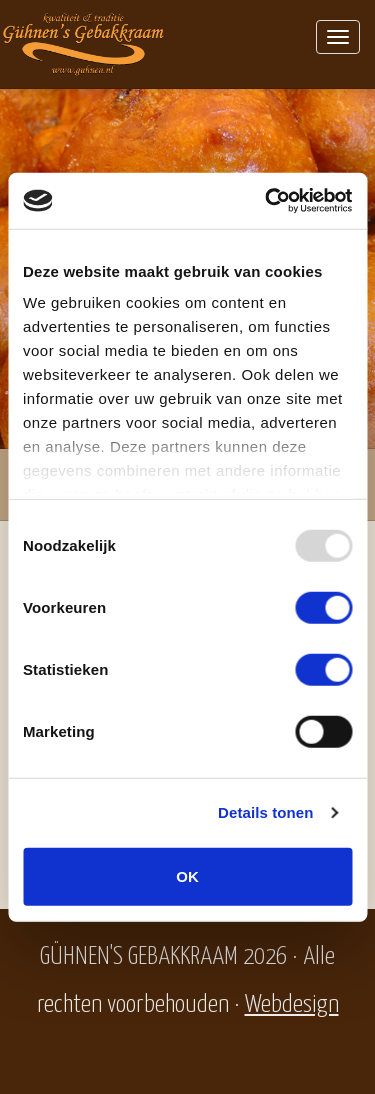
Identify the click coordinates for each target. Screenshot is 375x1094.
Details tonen (265, 812)
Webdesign (292, 1005)
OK (187, 875)
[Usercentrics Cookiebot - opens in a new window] (267, 201)
